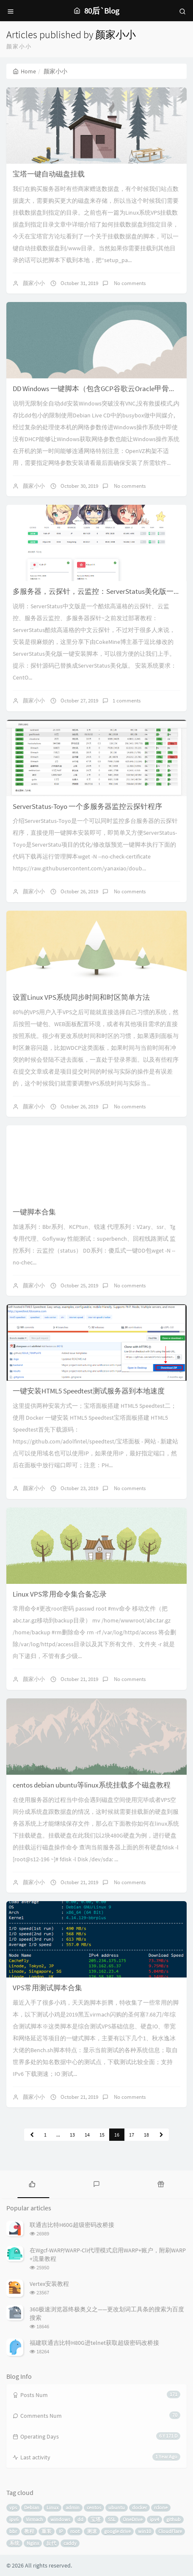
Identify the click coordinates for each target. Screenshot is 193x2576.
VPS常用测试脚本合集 (47, 1987)
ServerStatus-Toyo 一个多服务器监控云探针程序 (87, 806)
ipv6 (14, 2519)
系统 (14, 2543)
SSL (112, 2519)
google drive (117, 2531)
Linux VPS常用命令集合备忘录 (60, 1594)
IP (61, 2531)
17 (131, 2134)
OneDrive (133, 2519)
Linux (52, 2507)
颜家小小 (34, 283)
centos (94, 2507)
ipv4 (154, 2519)
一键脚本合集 (34, 1212)
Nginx (33, 2543)
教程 (29, 2531)
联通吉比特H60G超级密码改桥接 (72, 2225)
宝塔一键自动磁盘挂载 (49, 174)
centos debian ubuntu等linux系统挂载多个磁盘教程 (92, 1785)
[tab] (32, 2183)
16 (116, 2134)
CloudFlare (170, 2531)
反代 (51, 2543)
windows (60, 2519)
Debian (31, 2507)
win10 (144, 2531)
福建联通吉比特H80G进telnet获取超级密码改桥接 (94, 2343)
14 (87, 2134)
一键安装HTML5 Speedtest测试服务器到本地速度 (89, 1391)
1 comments (127, 700)
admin (73, 2507)
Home (24, 71)
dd (80, 2519)
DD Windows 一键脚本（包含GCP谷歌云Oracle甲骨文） (98, 388)
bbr (13, 2531)
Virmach (34, 2519)
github (173, 2519)
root (75, 2531)
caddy (70, 2543)
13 (72, 2134)
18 (146, 2134)
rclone (161, 2507)
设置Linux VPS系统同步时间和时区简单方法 (81, 997)
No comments (129, 283)
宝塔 (96, 2519)
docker (139, 2507)
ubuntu (116, 2507)
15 (102, 2134)
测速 (92, 2531)
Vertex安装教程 (49, 2284)
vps (13, 2507)
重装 (46, 2531)
